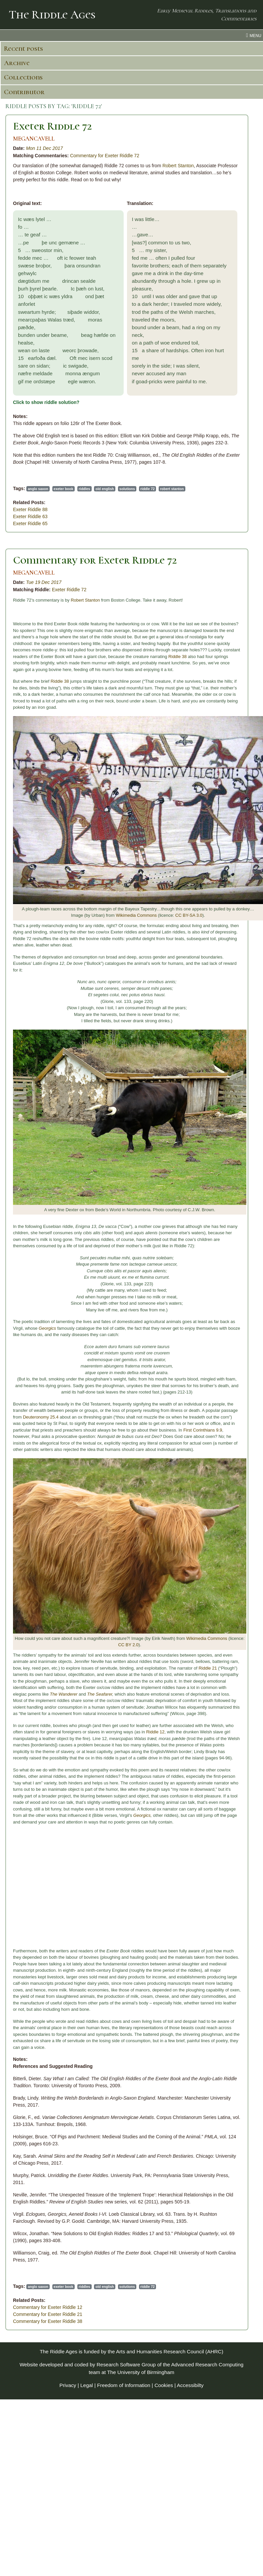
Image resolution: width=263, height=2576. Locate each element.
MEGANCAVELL (34, 138)
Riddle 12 (155, 1731)
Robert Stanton (178, 165)
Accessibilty (190, 2385)
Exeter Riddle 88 (30, 509)
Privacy (67, 2385)
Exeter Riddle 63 (30, 516)
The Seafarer (99, 1694)
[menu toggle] (131, 35)
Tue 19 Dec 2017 (43, 582)
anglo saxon (38, 489)
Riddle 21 (208, 1668)
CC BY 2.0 (128, 1644)
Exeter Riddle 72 (52, 126)
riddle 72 (147, 489)
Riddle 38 (177, 656)
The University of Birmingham (140, 2372)
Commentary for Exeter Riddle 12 (47, 2307)
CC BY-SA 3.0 (188, 915)
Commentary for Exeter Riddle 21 (47, 2314)
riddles (84, 489)
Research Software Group (126, 2364)
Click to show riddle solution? (46, 402)
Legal (86, 2385)
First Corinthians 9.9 (202, 1430)
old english (105, 489)
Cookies (163, 2385)
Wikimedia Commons (136, 915)
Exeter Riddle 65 (30, 523)
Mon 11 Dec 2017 (44, 148)
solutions (127, 489)
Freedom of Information (123, 2385)
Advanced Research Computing (207, 2364)
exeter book (63, 489)
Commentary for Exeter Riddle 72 (104, 155)
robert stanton (172, 489)
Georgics (47, 1328)
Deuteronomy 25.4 (41, 1417)
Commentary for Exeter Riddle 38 (47, 2321)
